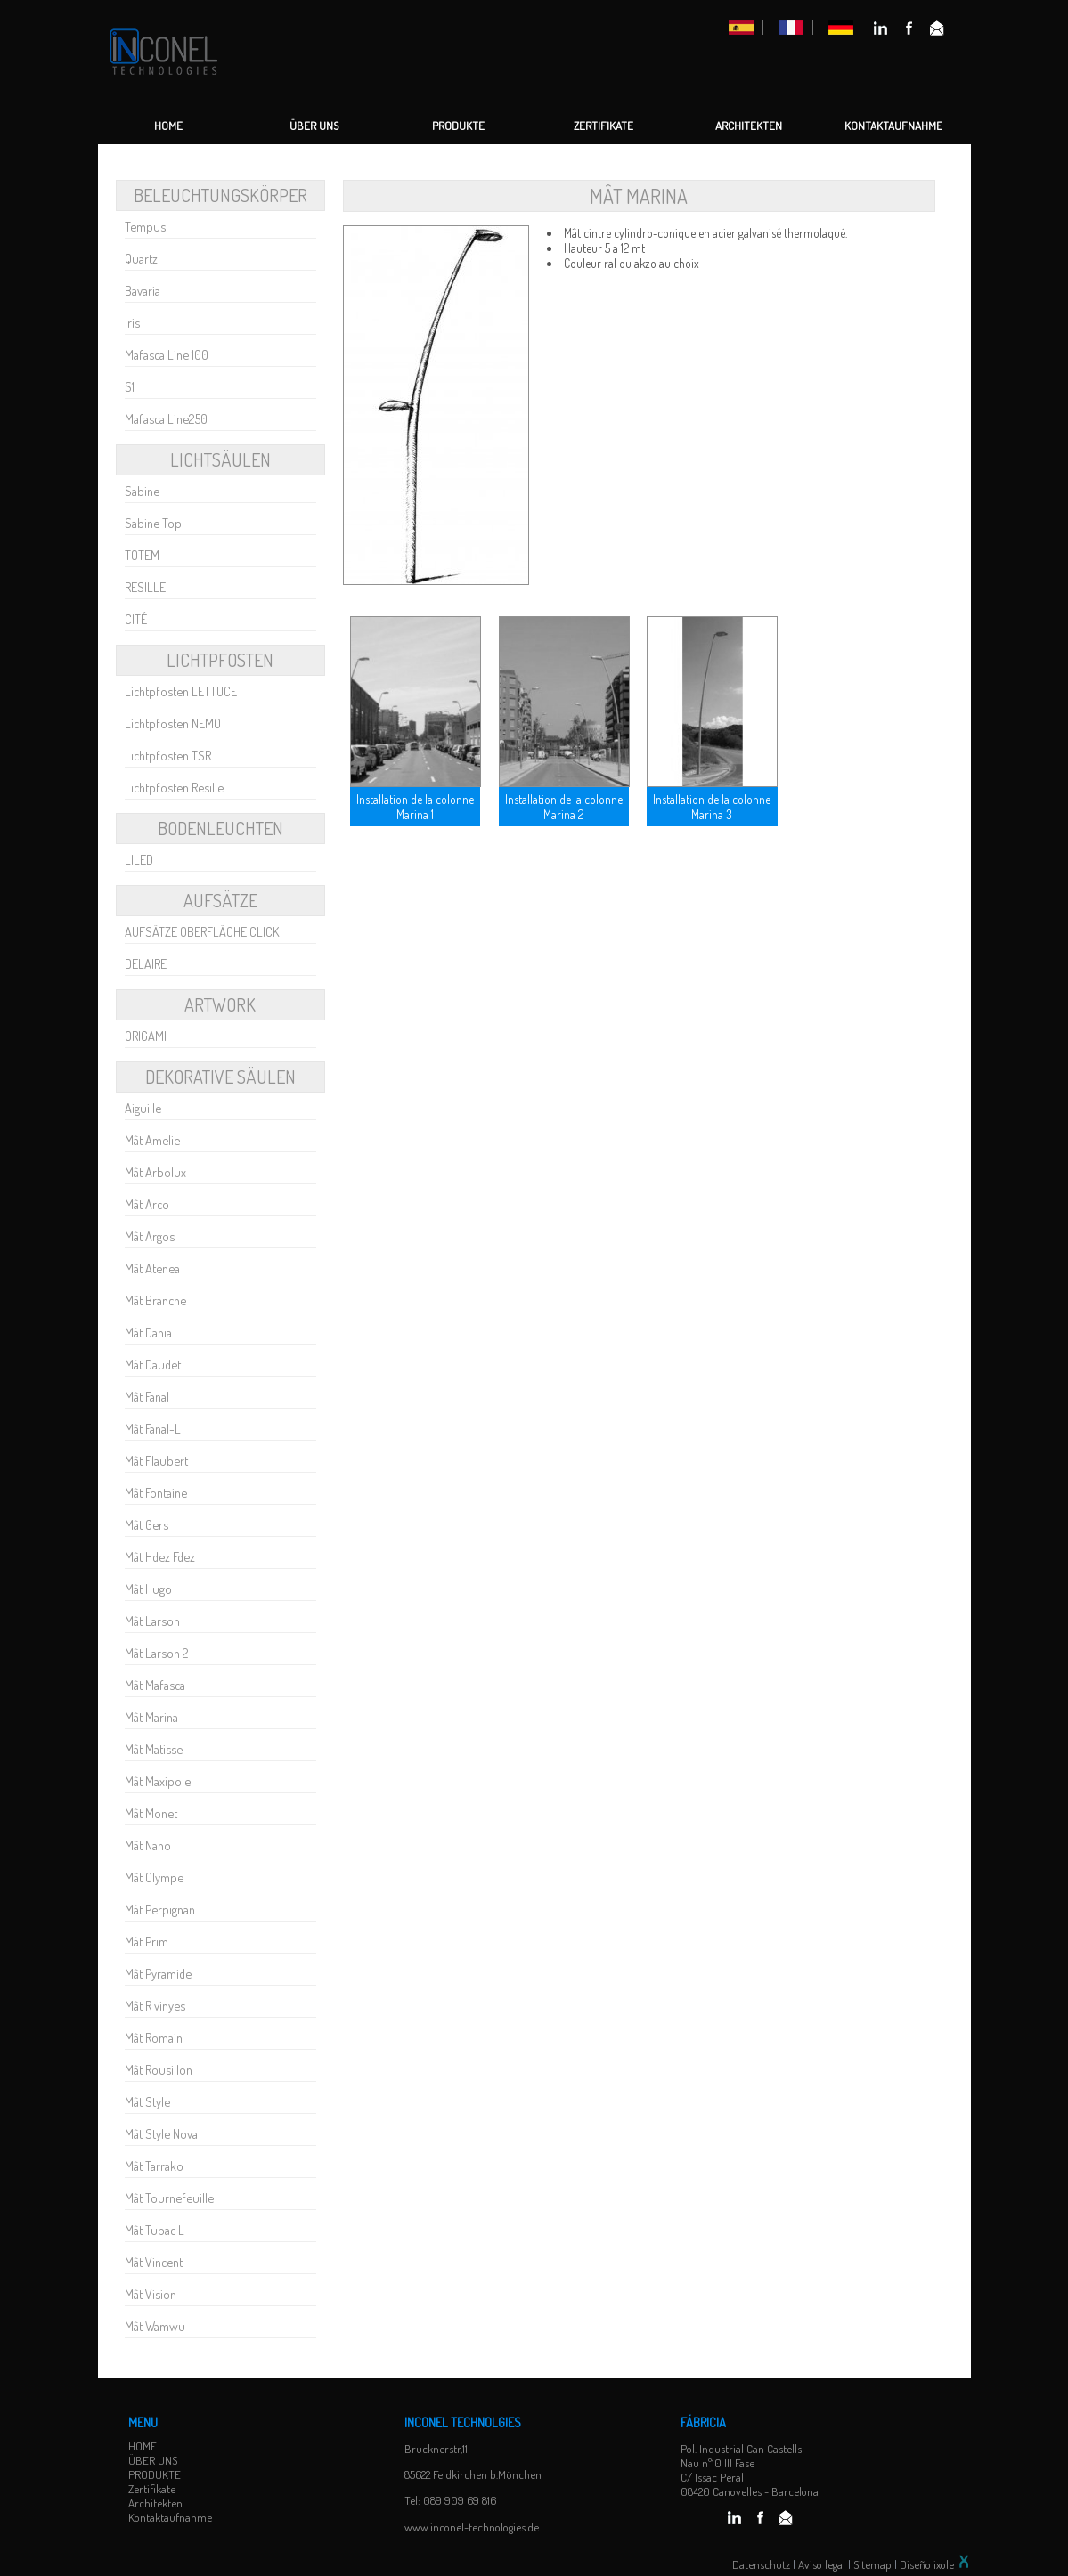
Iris (132, 322)
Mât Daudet (153, 1364)
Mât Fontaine (156, 1492)
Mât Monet (151, 1813)
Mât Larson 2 (157, 1653)
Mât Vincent (154, 2262)
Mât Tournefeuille (169, 2198)
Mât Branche (155, 1300)
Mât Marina (151, 1717)
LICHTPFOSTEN (220, 659)
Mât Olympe (154, 1877)
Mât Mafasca (155, 1685)
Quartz (141, 258)
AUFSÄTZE (220, 900)
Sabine (142, 491)
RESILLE (145, 587)
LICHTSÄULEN (220, 459)
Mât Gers (146, 1524)
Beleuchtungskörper (220, 195)
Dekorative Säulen (220, 1076)
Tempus (145, 226)
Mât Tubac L (154, 2230)
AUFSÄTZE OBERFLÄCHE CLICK (202, 931)
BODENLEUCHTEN (220, 828)
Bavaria (142, 290)
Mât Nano (148, 1845)
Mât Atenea (152, 1268)
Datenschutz (761, 2564)
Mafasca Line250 (166, 418)
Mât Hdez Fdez (160, 1556)
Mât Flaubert (156, 1460)
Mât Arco (147, 1204)
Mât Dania (148, 1332)
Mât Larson (152, 1621)
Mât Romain (154, 2037)
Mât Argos (150, 1236)
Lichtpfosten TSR (168, 755)
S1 (130, 386)
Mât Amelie (152, 1140)
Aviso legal (821, 2564)
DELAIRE (146, 963)
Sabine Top (153, 523)
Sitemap (872, 2564)
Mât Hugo (148, 1589)
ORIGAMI (146, 1036)
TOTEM (142, 555)
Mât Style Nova (161, 2133)
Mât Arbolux (155, 1172)
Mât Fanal (147, 1396)
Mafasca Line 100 (166, 354)
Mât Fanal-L (153, 1428)
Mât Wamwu (155, 2326)
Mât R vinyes (155, 2005)
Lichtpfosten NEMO (173, 723)
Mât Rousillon (158, 2069)
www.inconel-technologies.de (471, 2527)
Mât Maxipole (158, 1781)
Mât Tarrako (154, 2166)
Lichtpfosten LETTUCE (181, 691)
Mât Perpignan (160, 1909)
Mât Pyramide (158, 1973)
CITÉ (136, 619)
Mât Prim (146, 1941)
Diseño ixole (935, 2564)
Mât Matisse (154, 1749)
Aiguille (143, 1108)
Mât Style (147, 2101)
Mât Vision (150, 2294)
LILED (139, 859)
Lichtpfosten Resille (174, 787)
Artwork (220, 1004)
